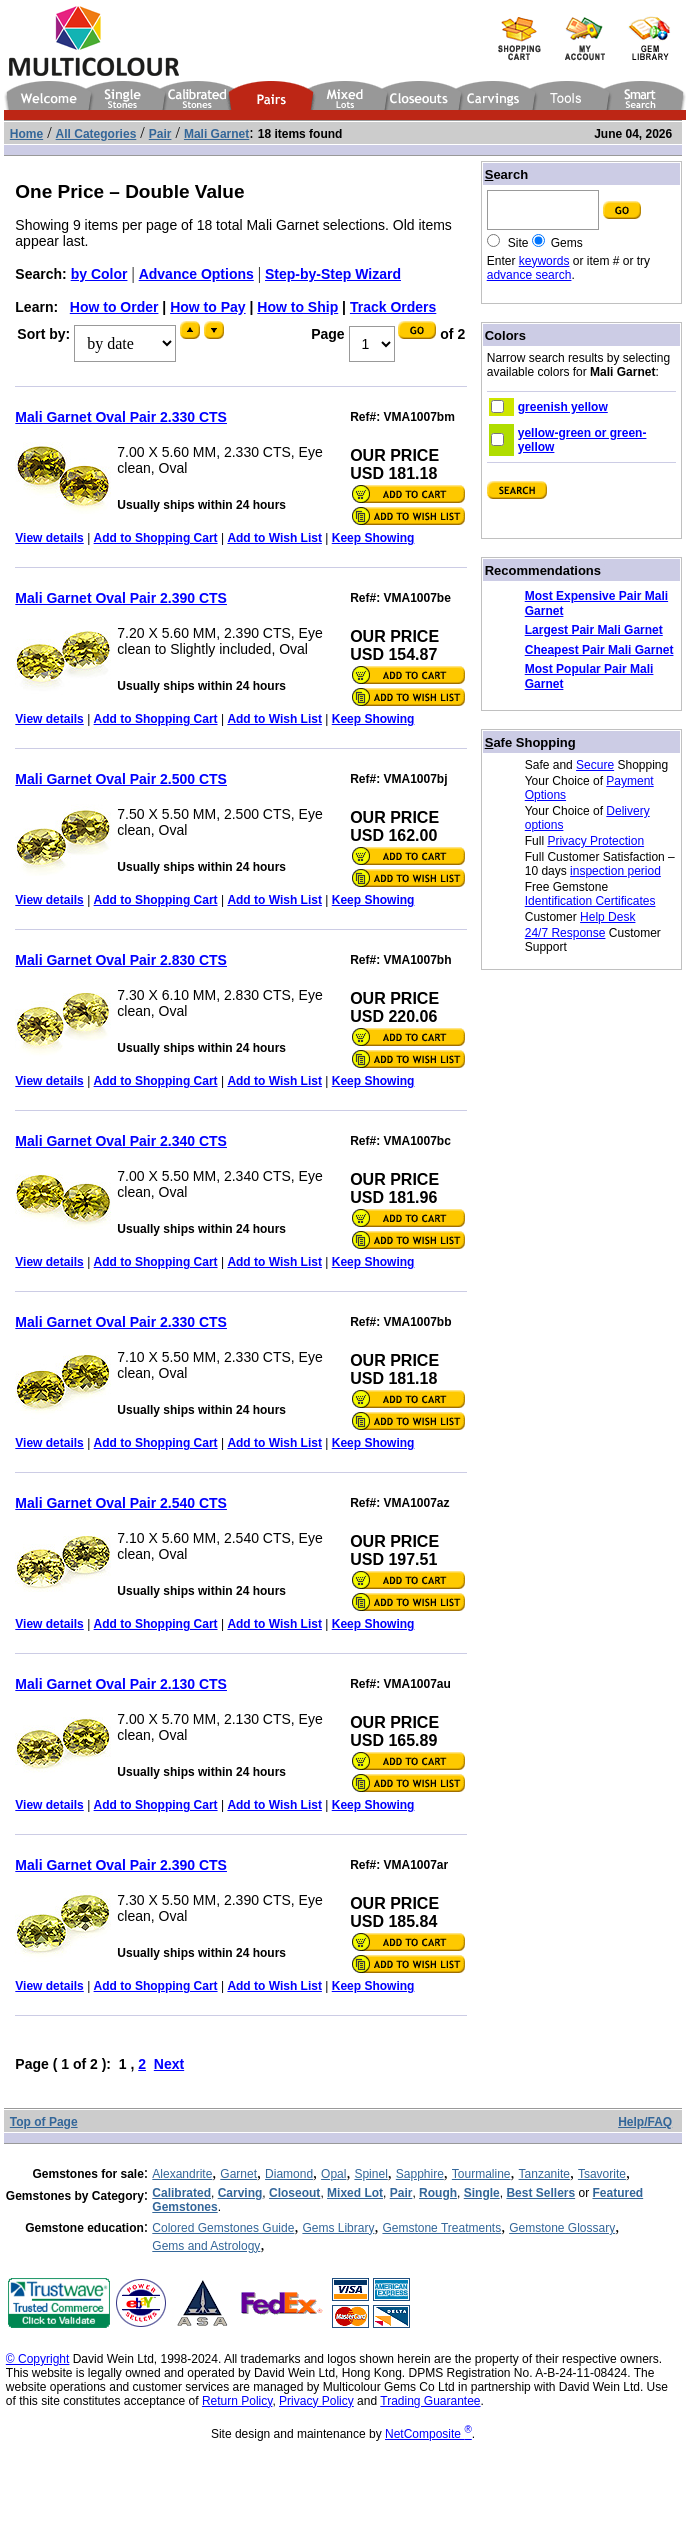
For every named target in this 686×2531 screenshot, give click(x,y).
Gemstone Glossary (562, 2228)
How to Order (114, 307)
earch (506, 174)
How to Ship (297, 307)
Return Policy (237, 2401)
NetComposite (428, 2434)
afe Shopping (530, 742)
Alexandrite (182, 2174)
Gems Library (338, 2228)
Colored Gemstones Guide (223, 2228)
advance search (529, 275)
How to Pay (207, 307)
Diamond (289, 2174)
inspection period (615, 871)
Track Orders (393, 307)
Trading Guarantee (430, 2401)
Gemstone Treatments (441, 2228)
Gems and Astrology (206, 2246)
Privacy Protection (595, 841)
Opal (333, 2174)
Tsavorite (602, 2174)
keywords (544, 261)
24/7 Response (565, 933)
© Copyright (38, 2359)
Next (169, 2064)
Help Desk (607, 917)
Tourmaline (481, 2174)
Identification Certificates (590, 901)
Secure (595, 765)
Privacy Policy (316, 2401)
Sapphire (420, 2174)
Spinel (370, 2174)
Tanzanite (544, 2174)
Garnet (238, 2174)
